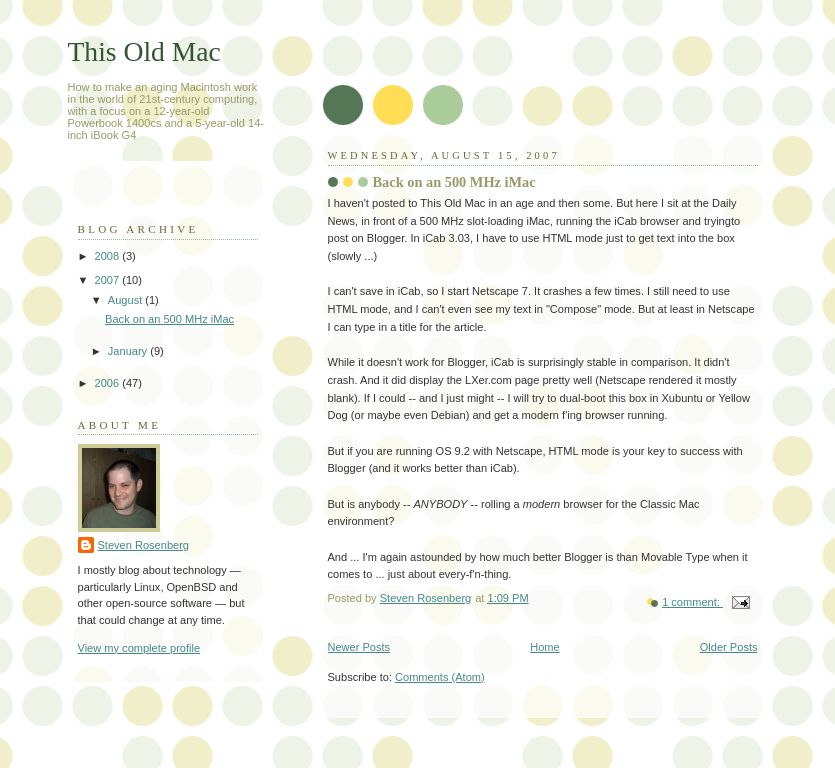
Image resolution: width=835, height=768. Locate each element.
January (129, 351)
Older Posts (729, 647)
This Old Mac (144, 51)
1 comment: (692, 602)
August (126, 300)
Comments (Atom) (440, 677)
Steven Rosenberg (144, 545)
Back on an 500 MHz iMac (454, 182)
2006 (109, 383)
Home (544, 647)
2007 (109, 280)
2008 (109, 256)
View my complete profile (139, 648)
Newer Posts (359, 647)
